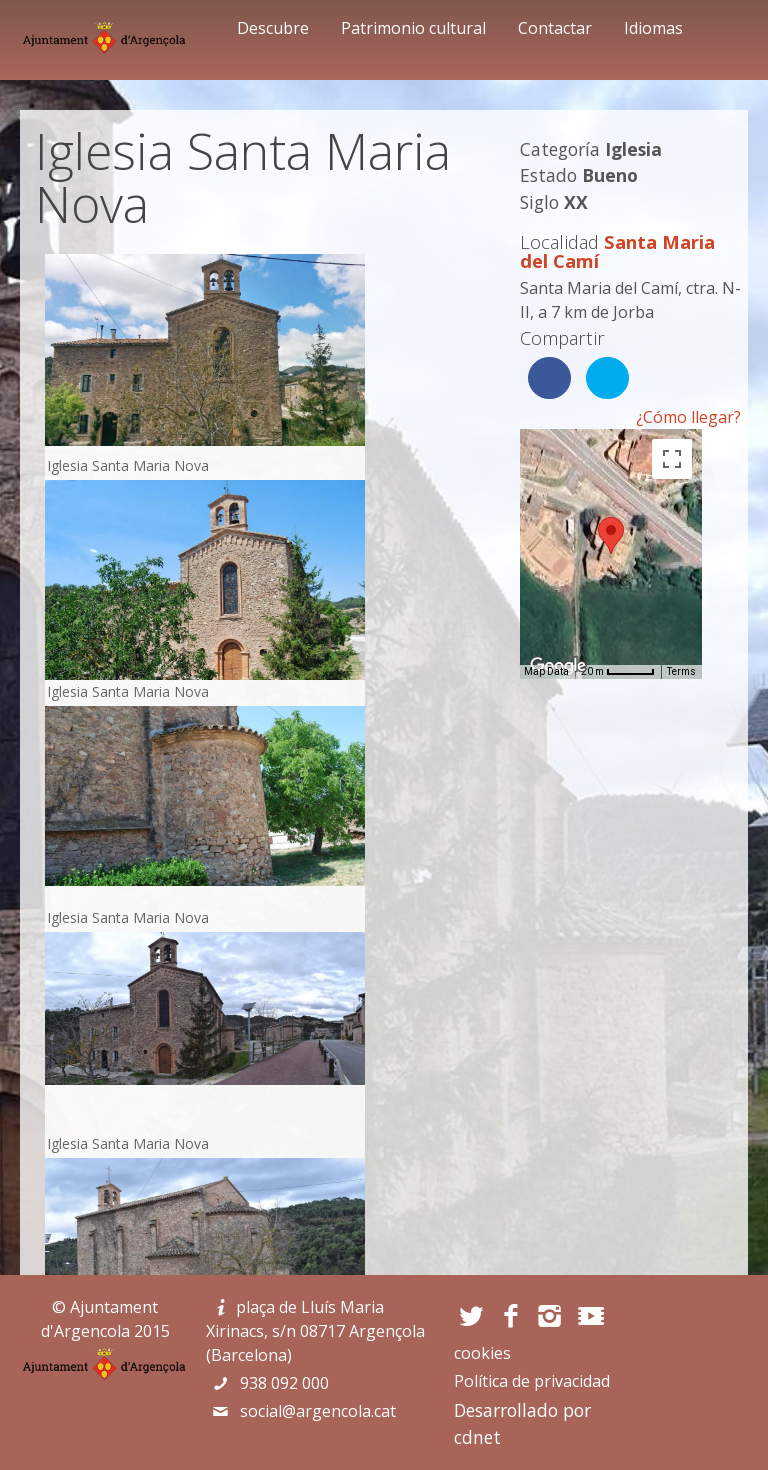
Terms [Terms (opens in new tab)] (681, 671)
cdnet (477, 1437)
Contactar (555, 28)
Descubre (273, 28)
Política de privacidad (532, 1381)
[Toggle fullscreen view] (672, 459)
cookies (482, 1353)
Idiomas (653, 28)
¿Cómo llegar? (688, 417)
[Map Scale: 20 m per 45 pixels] (618, 672)
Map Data (546, 671)
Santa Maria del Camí (617, 251)
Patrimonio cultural (413, 28)
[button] (611, 535)
